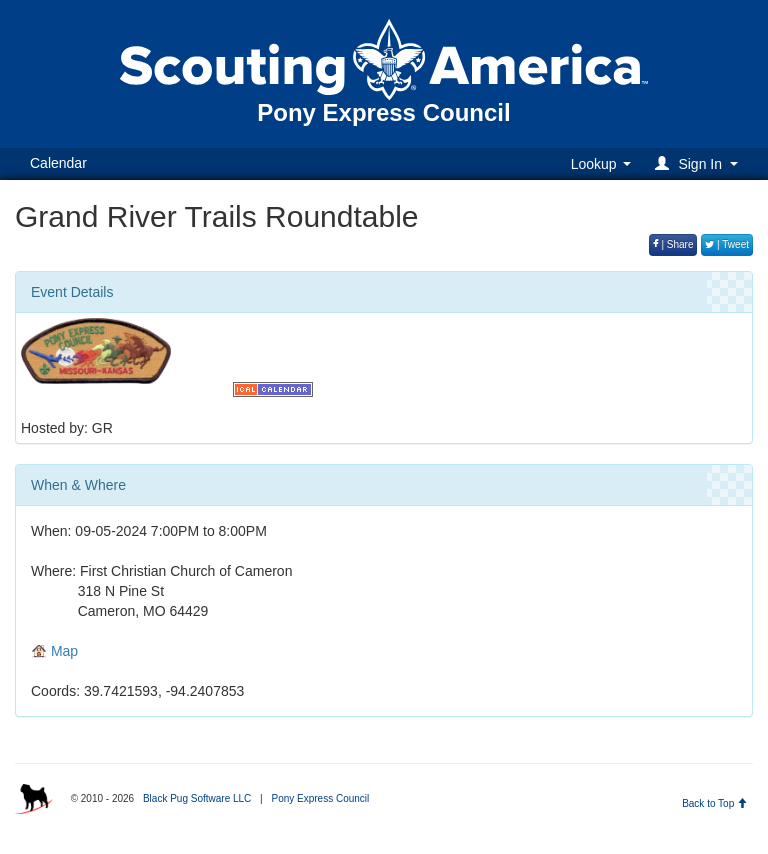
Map (54, 651)
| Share (673, 244)
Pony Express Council (320, 798)
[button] (699, 163)
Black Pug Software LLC (197, 798)
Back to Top (714, 803)
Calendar (58, 163)
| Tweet (727, 244)
